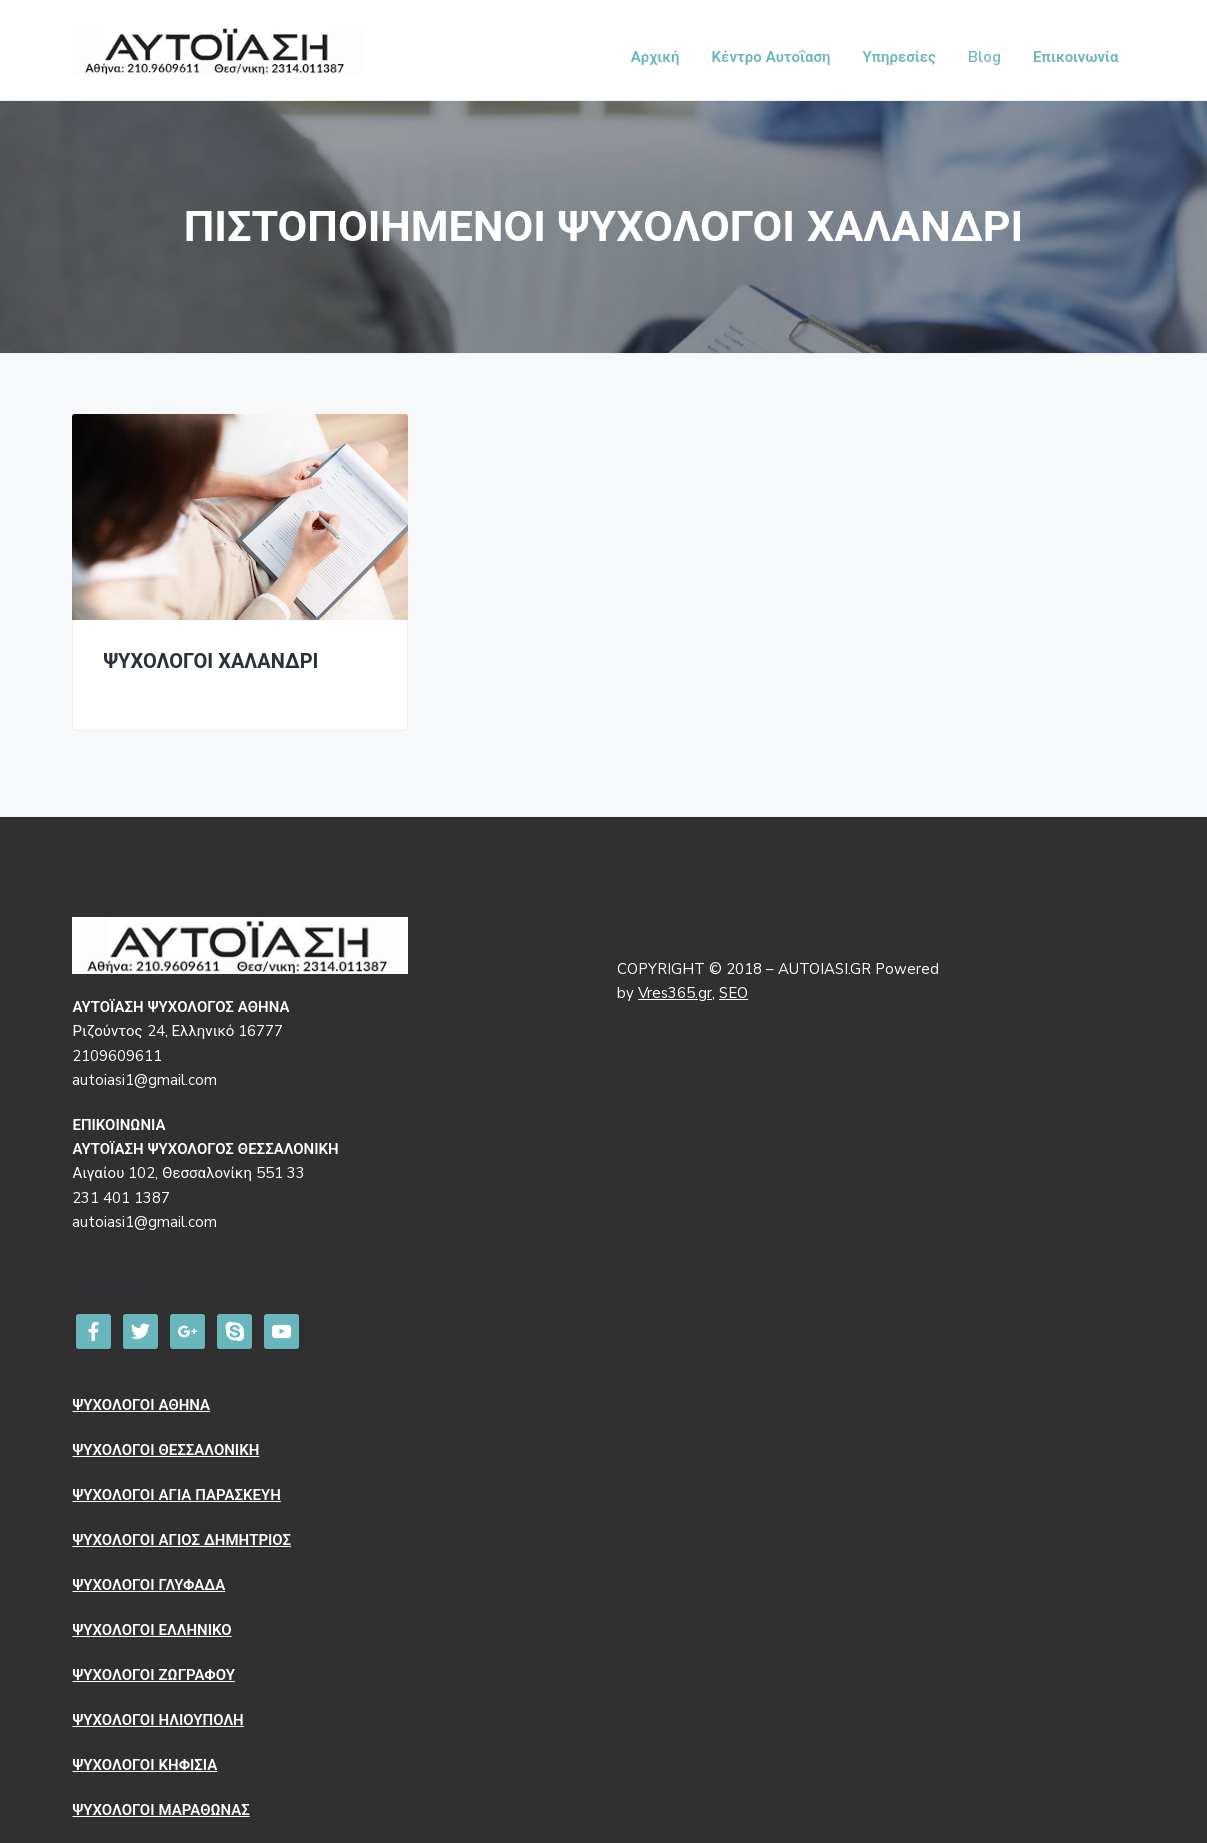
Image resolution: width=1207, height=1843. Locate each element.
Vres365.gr (675, 993)
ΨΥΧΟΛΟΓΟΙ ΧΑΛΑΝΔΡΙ (210, 662)
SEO (733, 993)
